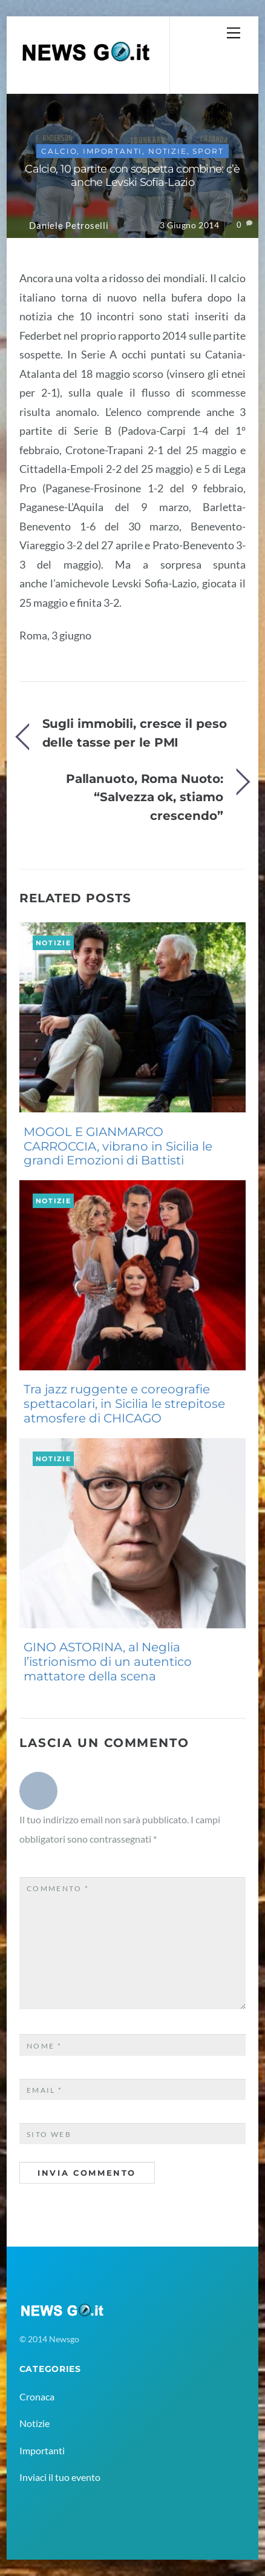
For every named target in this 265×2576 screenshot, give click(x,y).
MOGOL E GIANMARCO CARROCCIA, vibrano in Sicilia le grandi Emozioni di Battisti (118, 1146)
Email (45, 2090)
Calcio (59, 151)
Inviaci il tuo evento (59, 2477)
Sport (207, 151)
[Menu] (233, 32)
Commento (58, 1888)
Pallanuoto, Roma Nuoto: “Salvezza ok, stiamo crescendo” (144, 797)
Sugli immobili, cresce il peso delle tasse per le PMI (134, 732)
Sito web (49, 2134)
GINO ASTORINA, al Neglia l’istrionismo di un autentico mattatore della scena (108, 1661)
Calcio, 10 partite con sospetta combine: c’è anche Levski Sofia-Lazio (132, 175)
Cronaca (36, 2396)
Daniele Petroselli (68, 225)
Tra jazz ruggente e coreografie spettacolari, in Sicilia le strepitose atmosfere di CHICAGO (124, 1403)
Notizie (167, 151)
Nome (44, 2045)
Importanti (112, 151)
